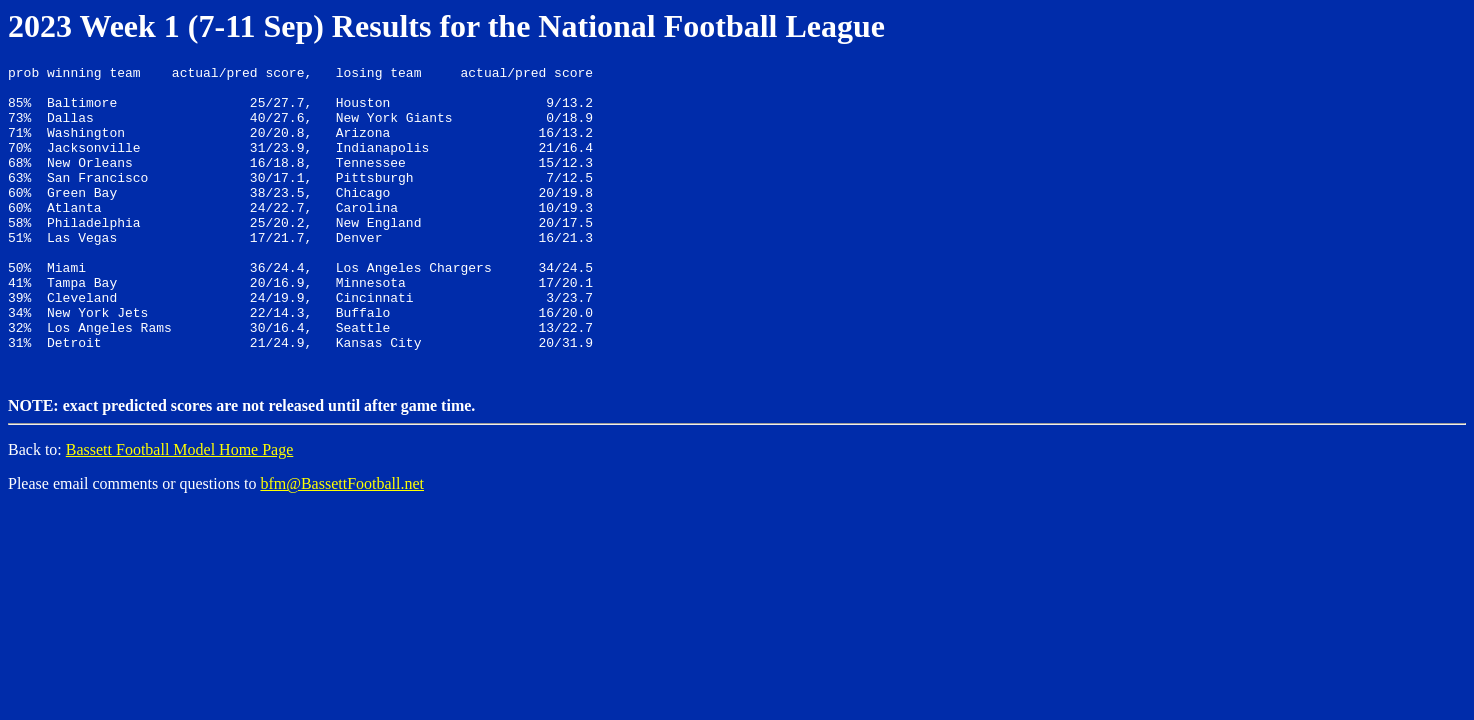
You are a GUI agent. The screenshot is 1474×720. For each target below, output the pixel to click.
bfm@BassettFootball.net (342, 543)
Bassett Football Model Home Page (180, 509)
